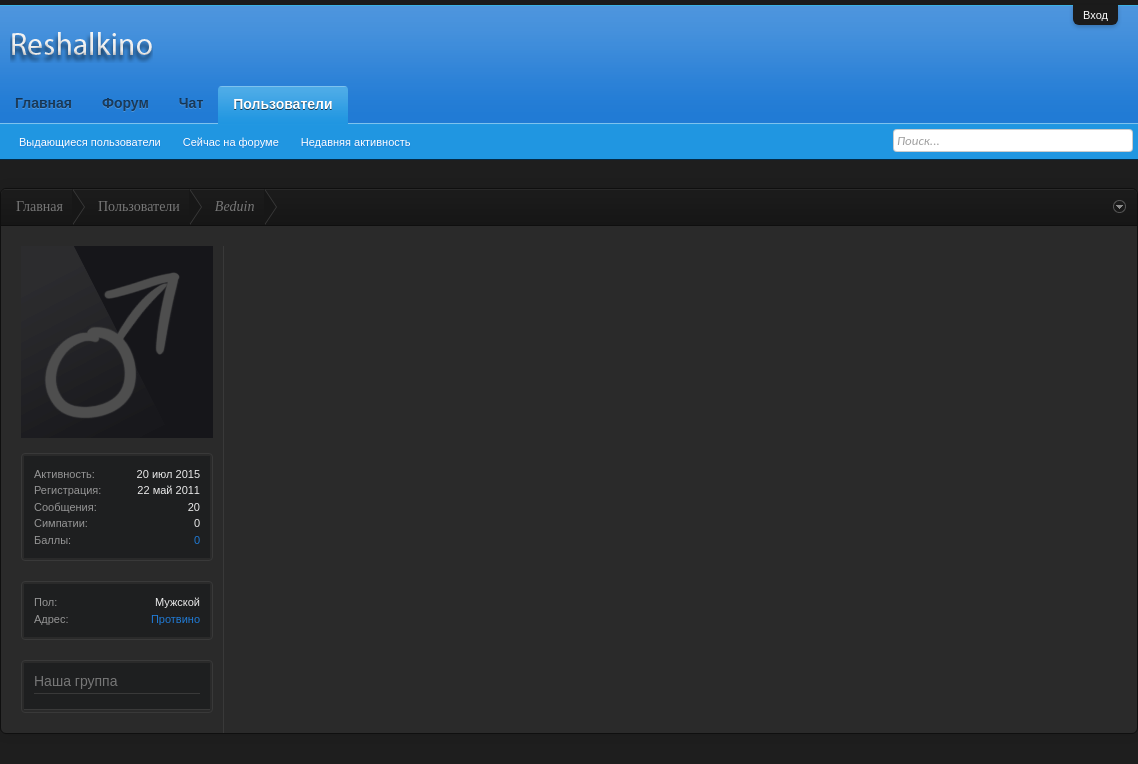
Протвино (175, 619)
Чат (191, 103)
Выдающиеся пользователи (90, 142)
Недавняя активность (356, 142)
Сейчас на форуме (231, 142)
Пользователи (282, 104)
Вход (1095, 15)
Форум (125, 103)
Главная (43, 103)
